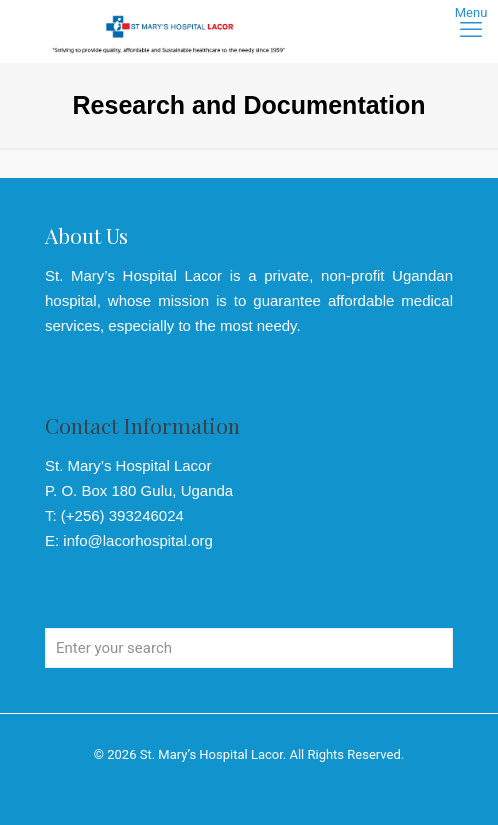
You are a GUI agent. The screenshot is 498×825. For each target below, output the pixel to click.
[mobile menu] (471, 30)
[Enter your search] (249, 648)
